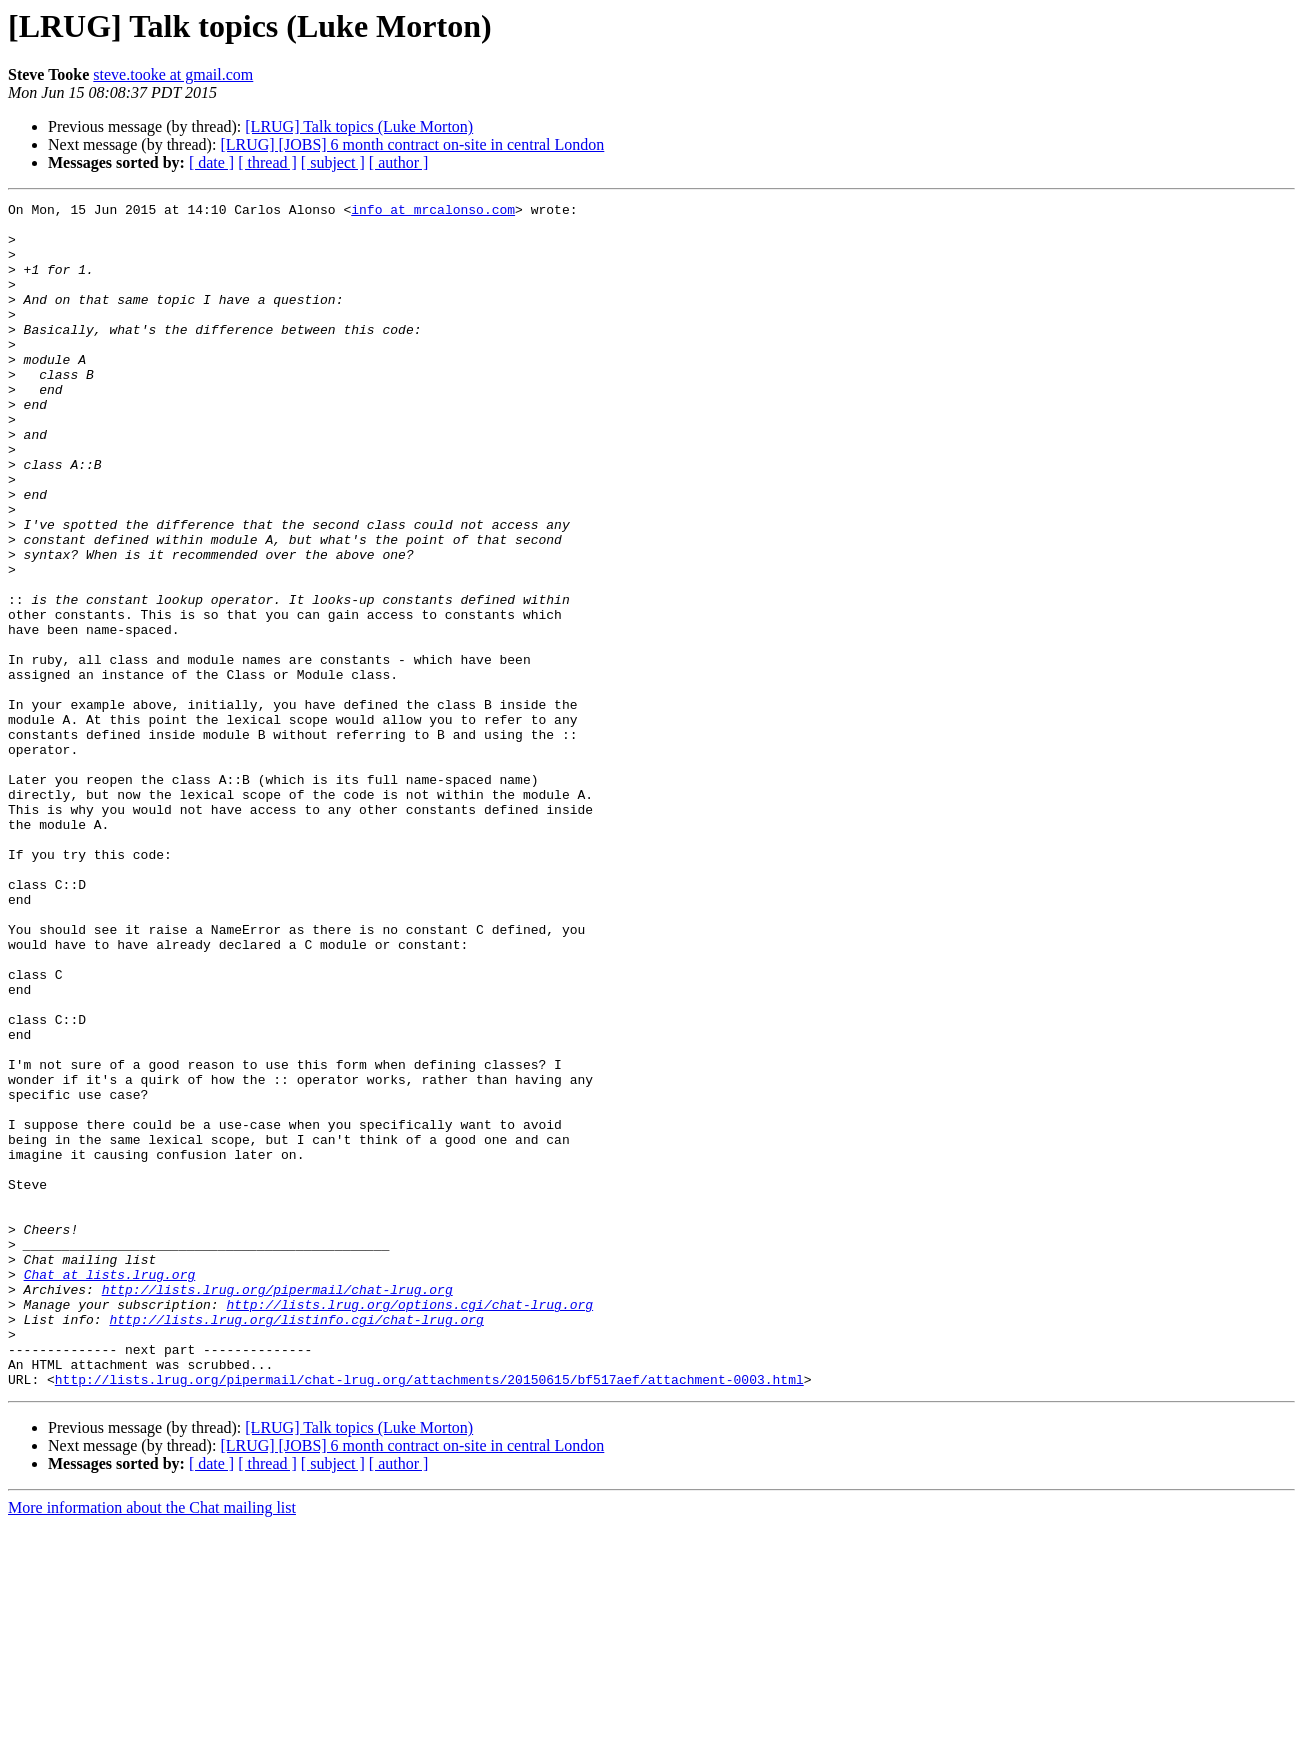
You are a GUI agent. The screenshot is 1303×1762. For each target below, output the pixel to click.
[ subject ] (333, 162)
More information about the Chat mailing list (152, 1744)
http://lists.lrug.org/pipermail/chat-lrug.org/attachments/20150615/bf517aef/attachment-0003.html (429, 1616)
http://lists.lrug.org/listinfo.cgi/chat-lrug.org (296, 1544)
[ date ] (211, 162)
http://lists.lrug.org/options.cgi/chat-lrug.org (409, 1526)
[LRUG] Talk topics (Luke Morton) (359, 126)
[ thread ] (267, 162)
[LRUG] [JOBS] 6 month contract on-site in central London (412, 144)
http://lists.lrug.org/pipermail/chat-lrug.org (277, 1508)
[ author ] (399, 162)
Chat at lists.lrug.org (110, 1490)
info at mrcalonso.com (433, 212)
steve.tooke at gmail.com (173, 74)
